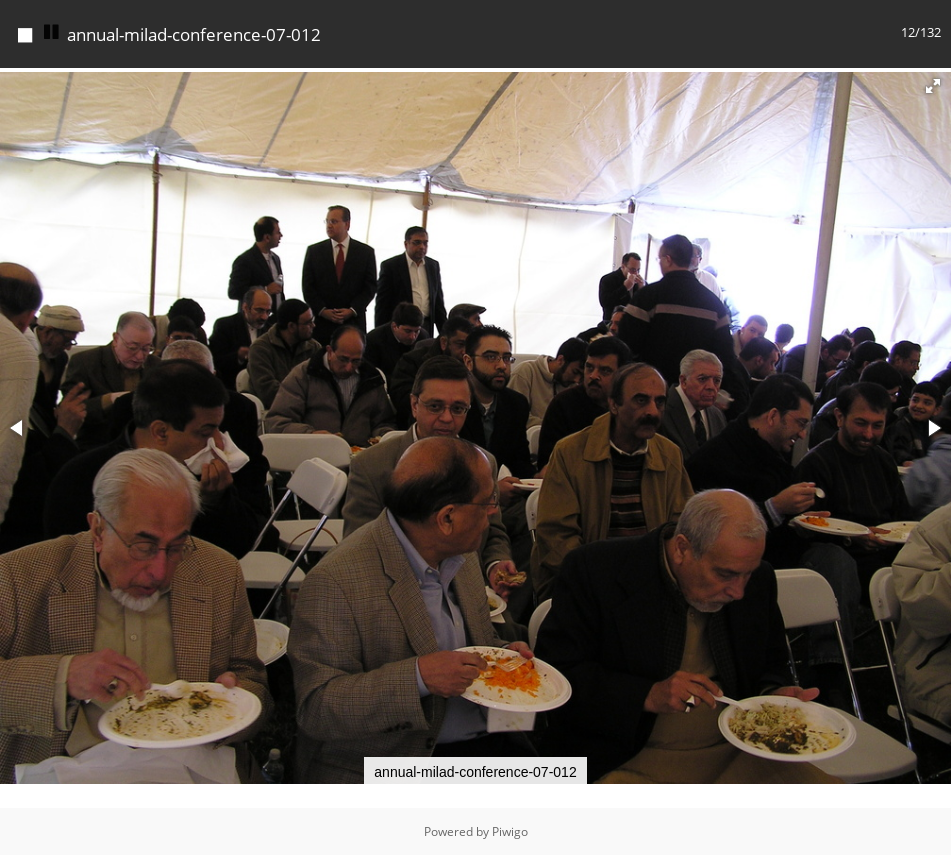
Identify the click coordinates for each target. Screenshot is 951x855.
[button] (933, 86)
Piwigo (510, 831)
